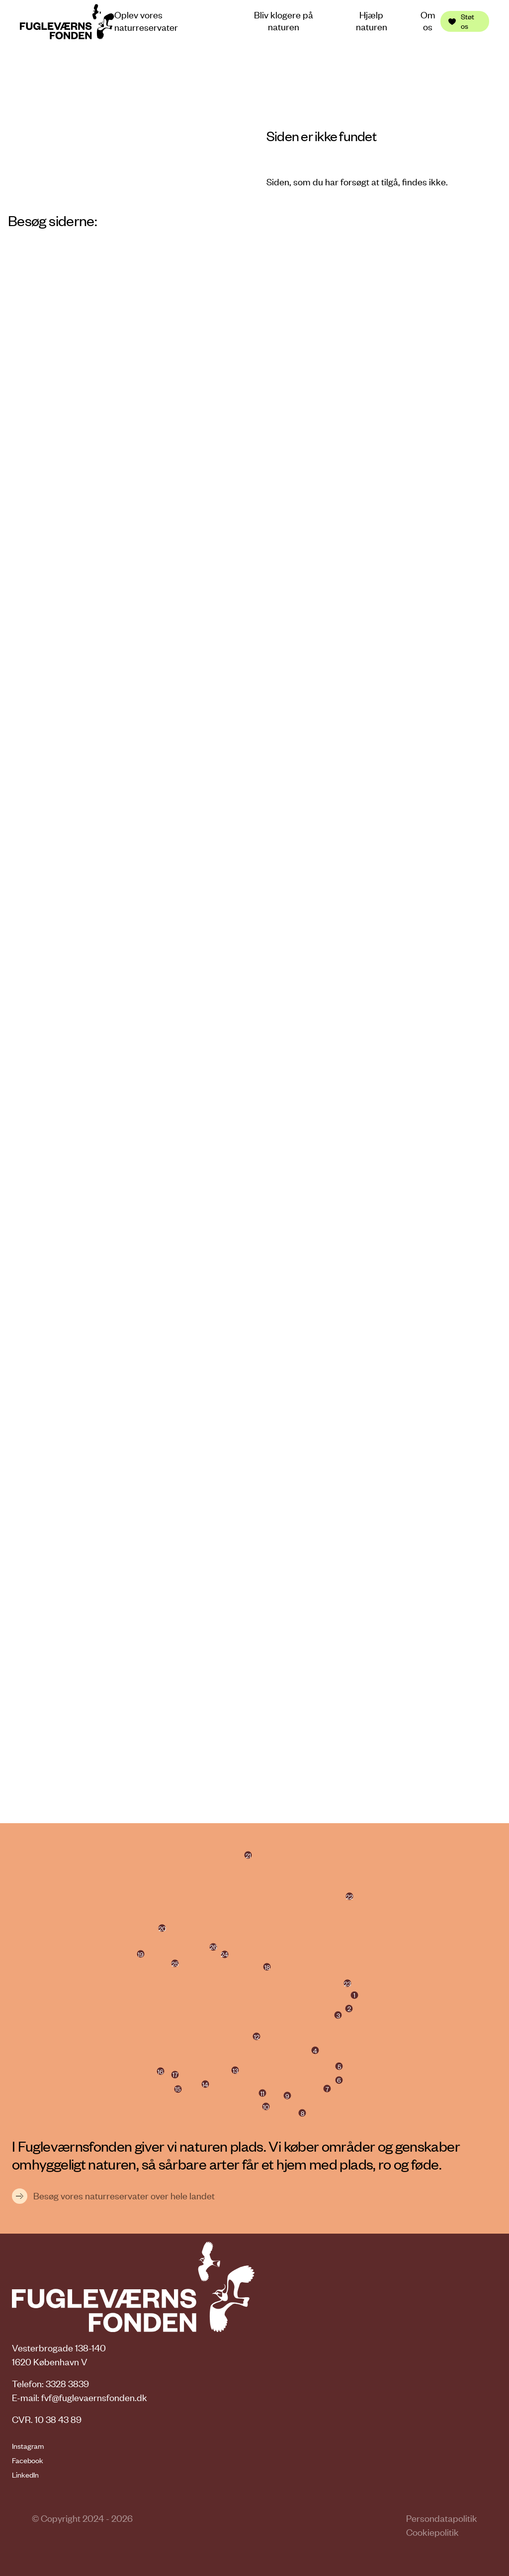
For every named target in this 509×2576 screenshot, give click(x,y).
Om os (428, 21)
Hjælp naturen (371, 21)
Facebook (27, 2460)
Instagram (28, 2446)
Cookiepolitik (432, 2532)
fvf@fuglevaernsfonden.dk (94, 2397)
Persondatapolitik (441, 2518)
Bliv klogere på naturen (283, 21)
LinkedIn (25, 2475)
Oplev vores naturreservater (146, 20)
